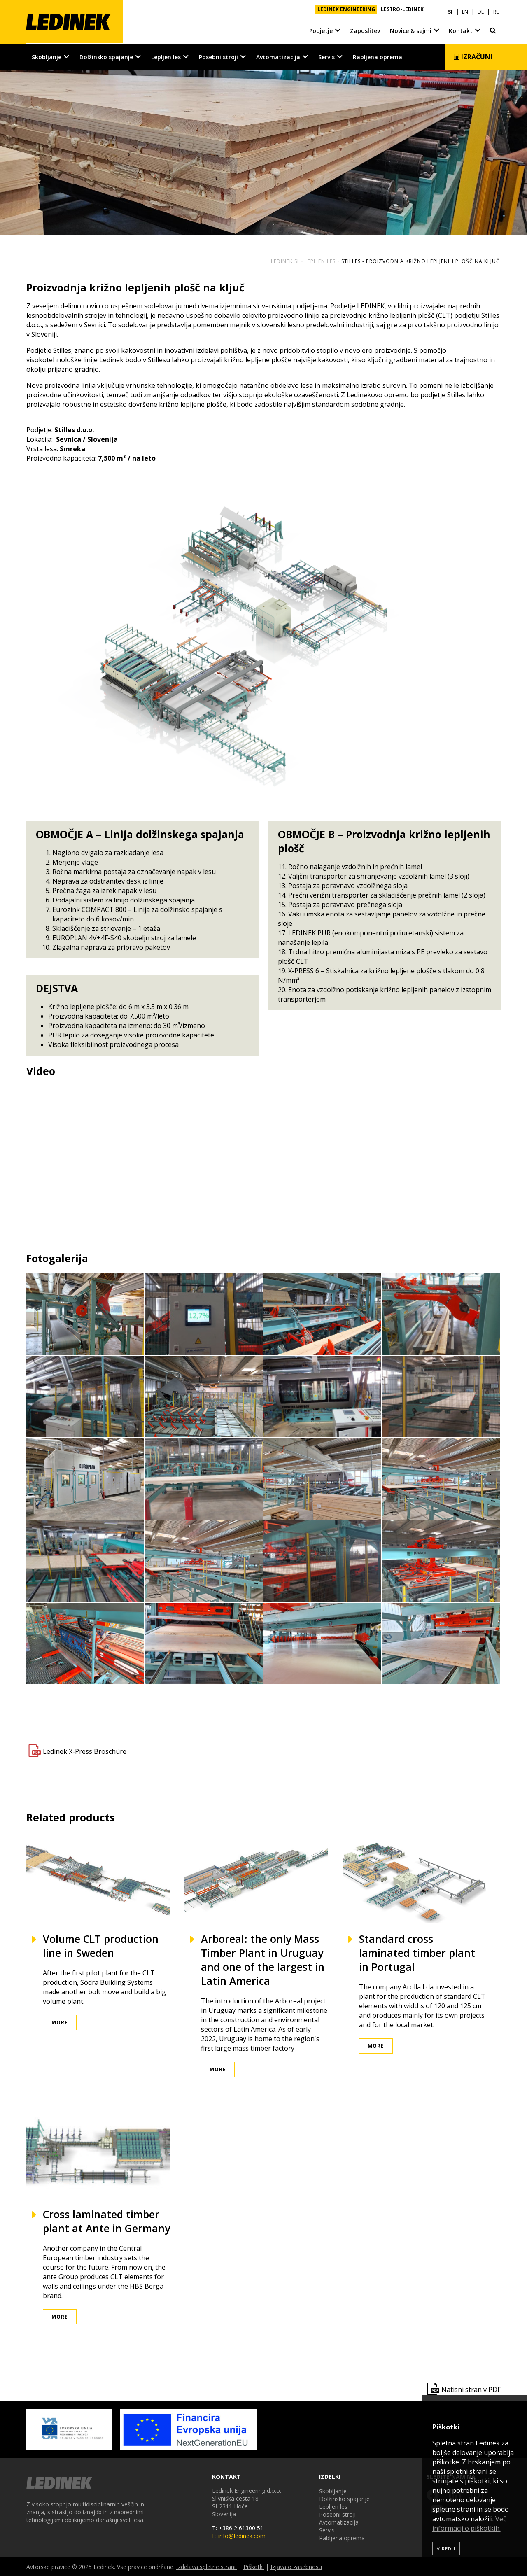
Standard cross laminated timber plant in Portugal (417, 1952)
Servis (326, 56)
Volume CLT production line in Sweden (101, 1945)
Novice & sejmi (410, 29)
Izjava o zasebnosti (296, 2566)
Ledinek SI (285, 260)
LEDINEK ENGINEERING (346, 9)
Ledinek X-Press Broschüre (84, 1750)
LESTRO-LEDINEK (402, 9)
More (59, 2021)
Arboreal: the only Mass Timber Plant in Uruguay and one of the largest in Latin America (262, 1959)
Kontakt (461, 29)
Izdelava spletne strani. (206, 2566)
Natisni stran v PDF (471, 2388)
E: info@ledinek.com (239, 2535)
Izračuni (472, 56)
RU (496, 9)
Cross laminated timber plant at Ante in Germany (106, 2221)
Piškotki (253, 2566)
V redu (446, 2549)
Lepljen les (166, 56)
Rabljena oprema (377, 56)
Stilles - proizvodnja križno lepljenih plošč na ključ (420, 260)
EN (465, 9)
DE (481, 9)
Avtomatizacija (278, 56)
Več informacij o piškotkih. (469, 2523)
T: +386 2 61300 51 (238, 2527)
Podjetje (321, 29)
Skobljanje (46, 56)
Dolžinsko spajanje (106, 56)
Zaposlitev (365, 29)
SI (450, 9)
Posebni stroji (218, 56)
